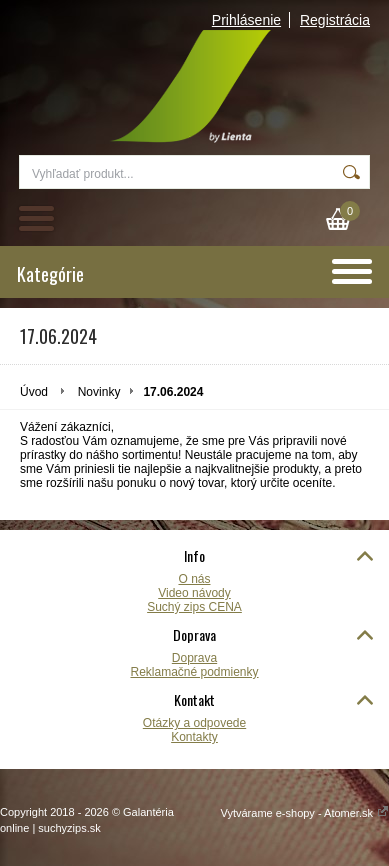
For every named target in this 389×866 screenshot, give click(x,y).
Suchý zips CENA (194, 607)
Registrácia (335, 20)
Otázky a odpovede (194, 723)
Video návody (194, 593)
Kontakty (194, 737)
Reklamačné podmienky (194, 672)
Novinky (99, 392)
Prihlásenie (246, 20)
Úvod (34, 392)
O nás (194, 579)
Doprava (194, 658)
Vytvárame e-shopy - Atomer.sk (305, 813)
